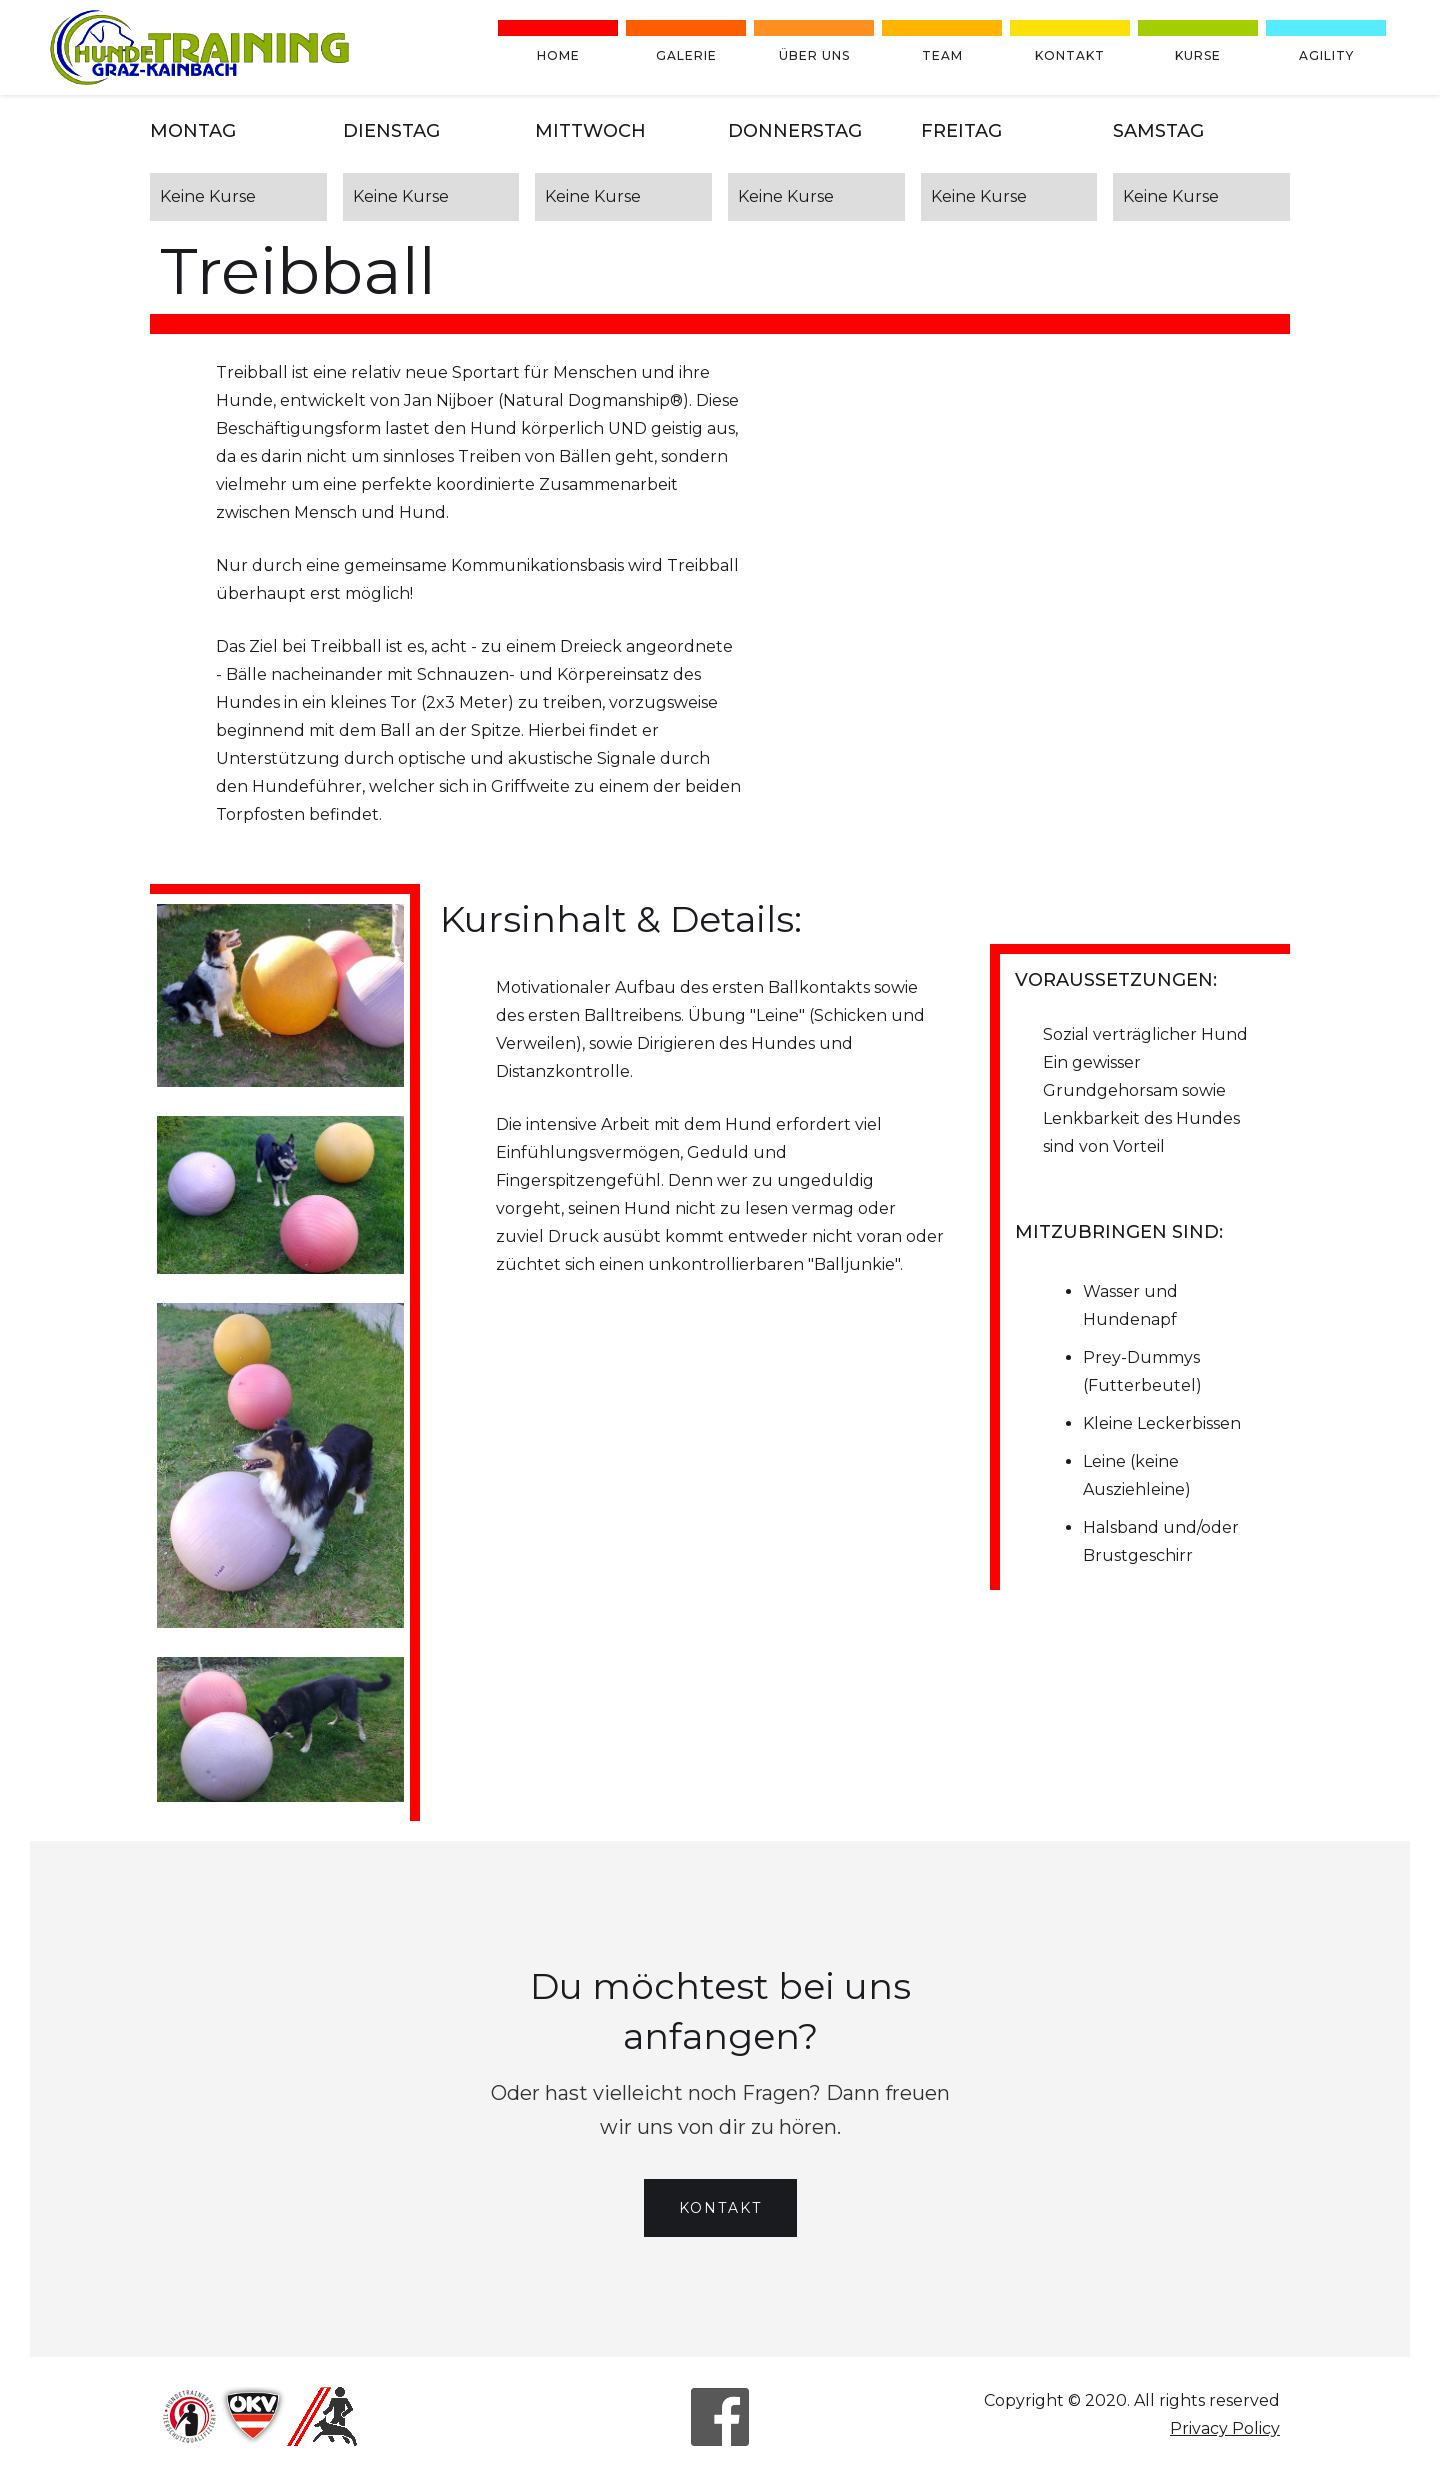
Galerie (686, 55)
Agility (1326, 55)
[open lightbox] (280, 995)
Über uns (814, 55)
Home (558, 55)
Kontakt (1070, 55)
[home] (200, 47)
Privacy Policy (1225, 2428)
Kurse (1198, 55)
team (942, 55)
